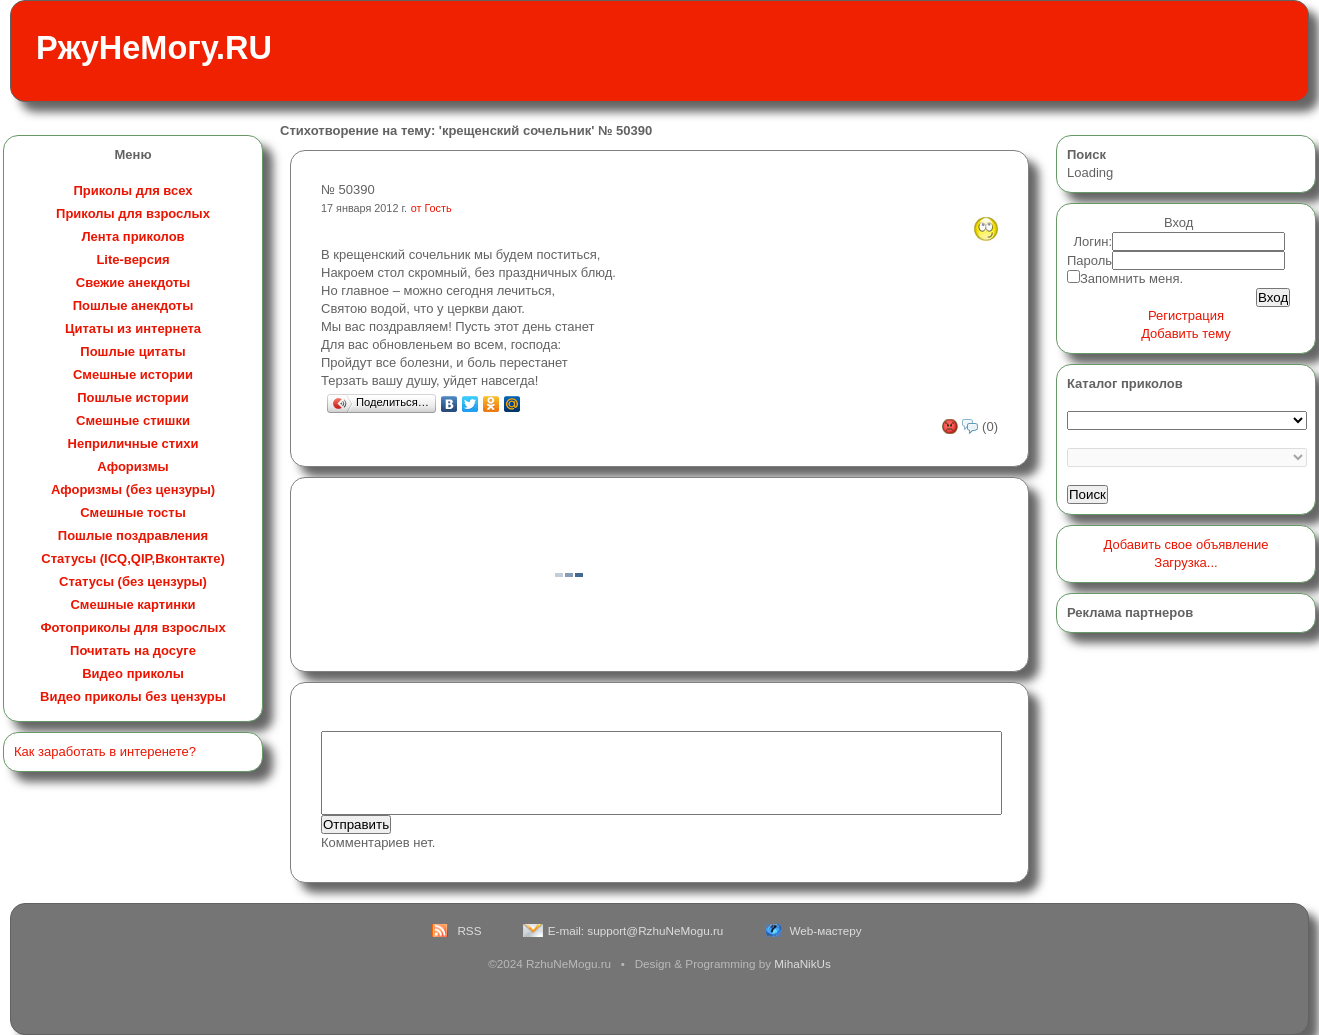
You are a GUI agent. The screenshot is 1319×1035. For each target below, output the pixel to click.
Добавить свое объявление (1186, 544)
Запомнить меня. (1131, 278)
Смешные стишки (133, 420)
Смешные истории (133, 374)
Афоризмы (132, 466)
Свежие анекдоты (133, 282)
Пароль (1089, 260)
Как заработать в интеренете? (105, 751)
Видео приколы (133, 673)
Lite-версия (132, 259)
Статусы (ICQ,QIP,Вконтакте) (132, 558)
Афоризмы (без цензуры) (133, 489)
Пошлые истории (133, 397)
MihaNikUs (802, 963)
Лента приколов (132, 236)
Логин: (1093, 241)
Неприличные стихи (133, 443)
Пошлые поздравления (133, 535)
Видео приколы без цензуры (133, 696)
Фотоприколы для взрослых (132, 627)
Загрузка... (1185, 562)
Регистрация (1186, 315)
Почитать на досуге (133, 650)
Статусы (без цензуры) (133, 581)
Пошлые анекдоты (133, 305)
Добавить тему (1186, 333)
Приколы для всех (132, 190)
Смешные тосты (133, 512)
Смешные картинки (132, 604)
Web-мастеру (826, 930)
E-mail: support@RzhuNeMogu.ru (636, 930)
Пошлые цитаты (132, 351)
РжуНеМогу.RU (154, 48)
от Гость (431, 208)
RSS (469, 930)
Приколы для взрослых (133, 213)
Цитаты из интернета (133, 328)
